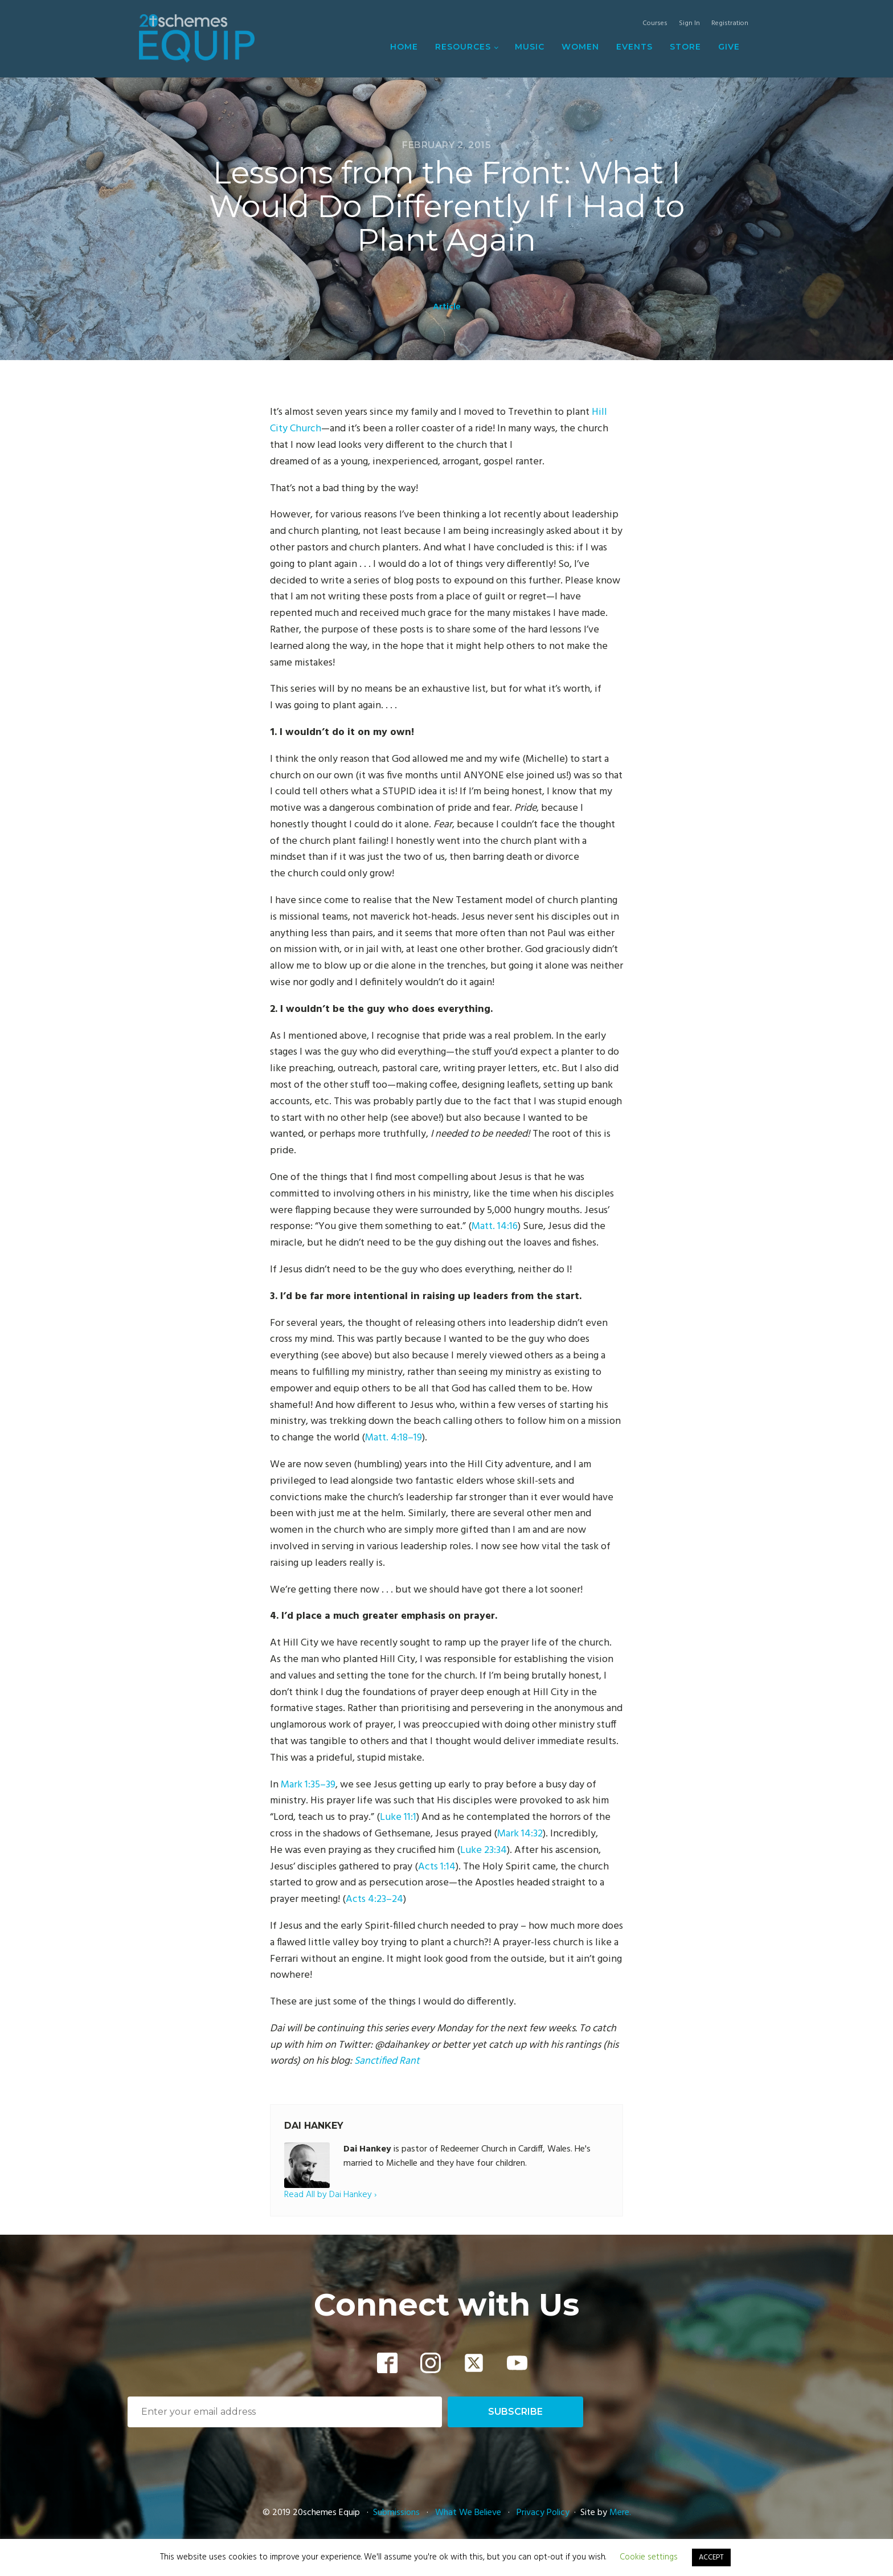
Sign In (689, 23)
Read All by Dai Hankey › (330, 2195)
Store (685, 47)
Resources (463, 47)
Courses (654, 23)
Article (447, 307)
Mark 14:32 (520, 1834)
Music (529, 47)
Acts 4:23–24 (374, 1899)
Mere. (620, 2512)
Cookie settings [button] (649, 2557)
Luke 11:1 (398, 1817)
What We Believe (468, 2512)
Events (634, 47)
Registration (729, 23)
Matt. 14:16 (495, 1226)
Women (580, 47)
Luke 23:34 (483, 1850)
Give (729, 47)
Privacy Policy (543, 2512)
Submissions (397, 2512)
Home (404, 47)
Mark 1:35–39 (308, 1785)
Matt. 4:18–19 (393, 1438)
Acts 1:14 (437, 1867)
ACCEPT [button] (711, 2557)
